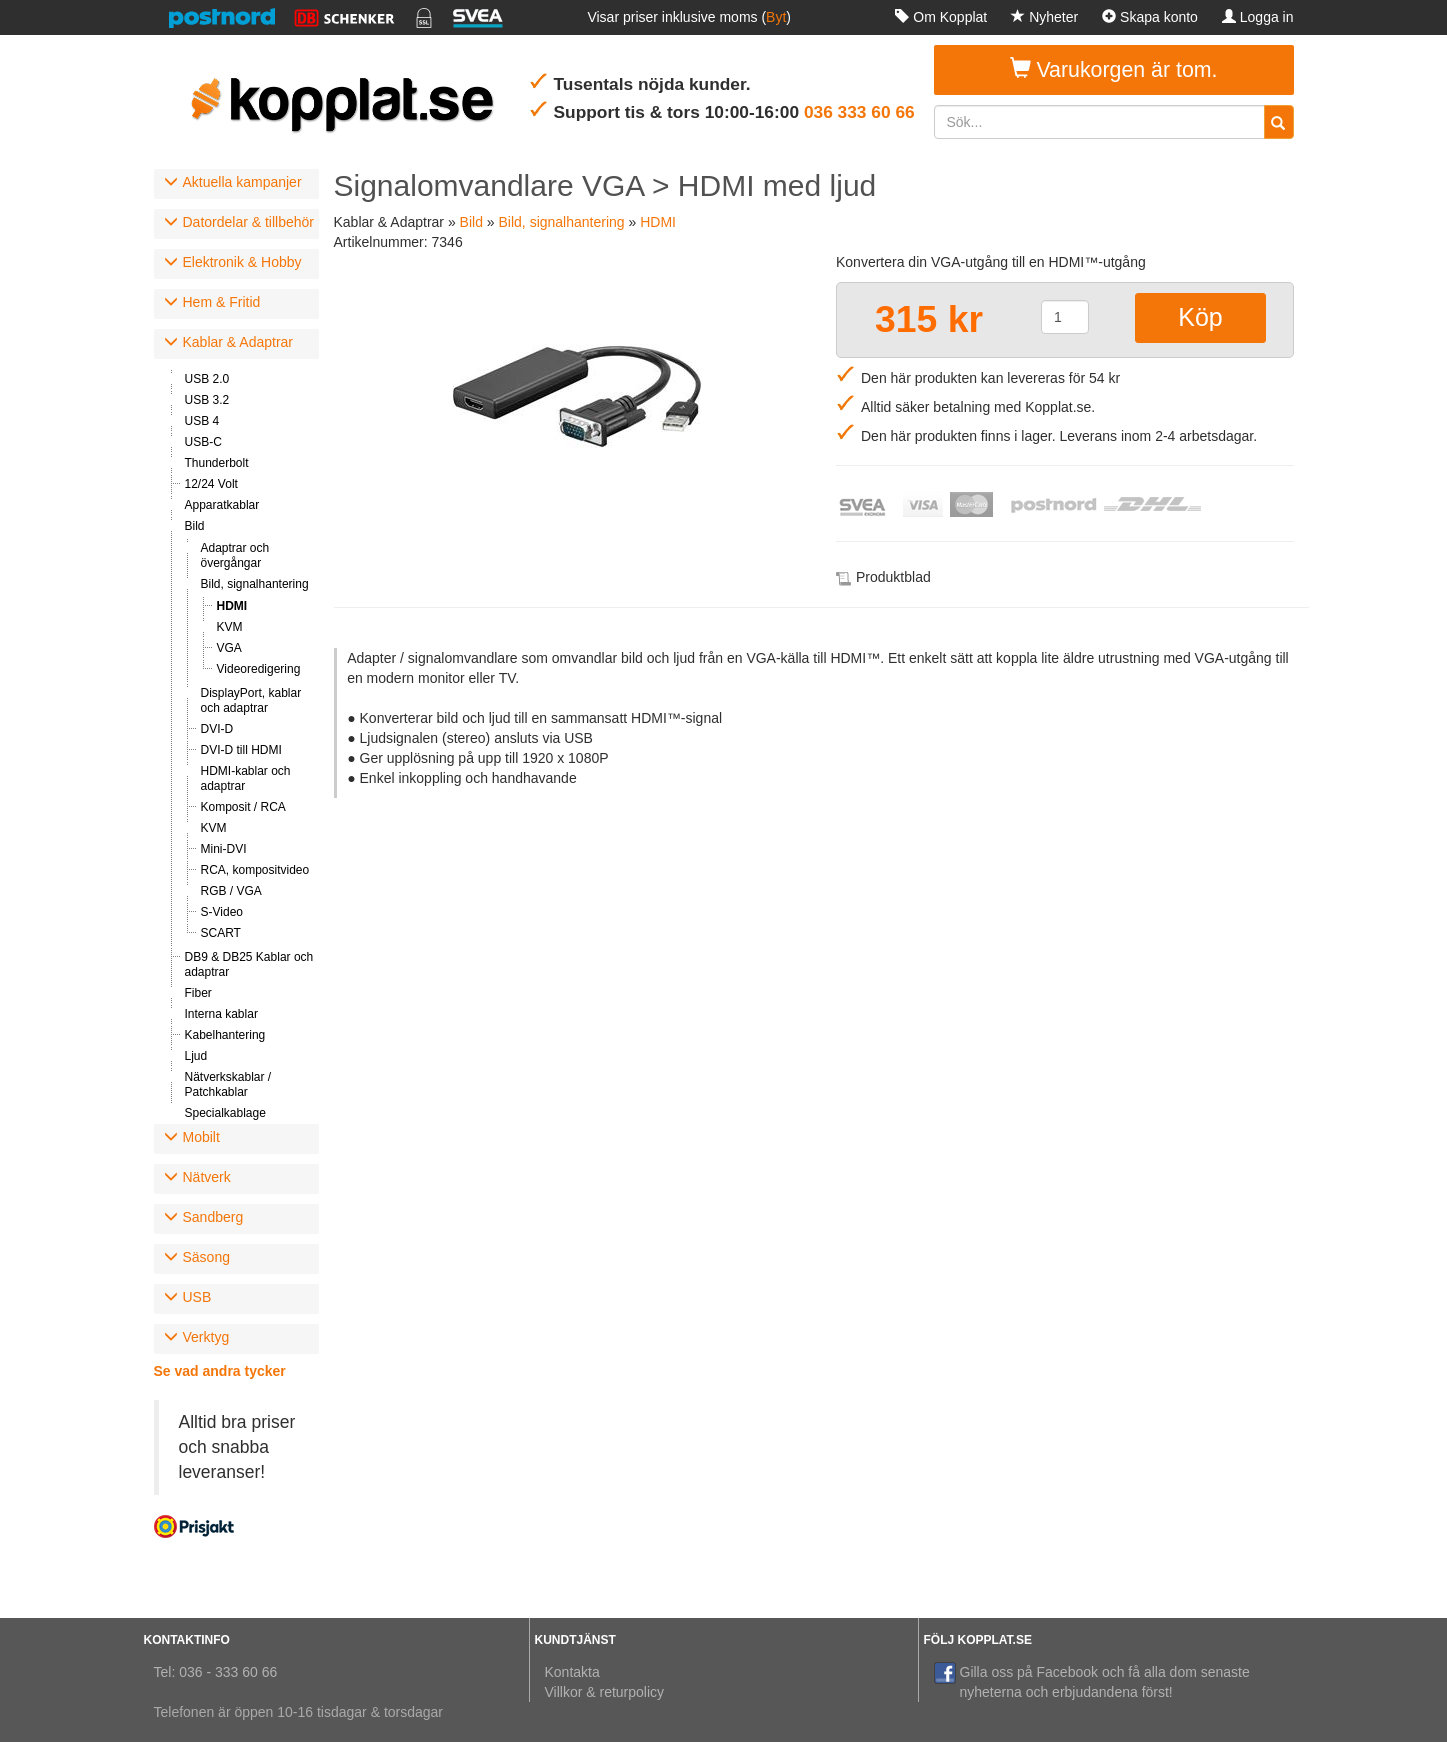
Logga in (1258, 17)
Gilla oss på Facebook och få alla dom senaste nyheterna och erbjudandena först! (1092, 1681)
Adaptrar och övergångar (235, 555)
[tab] (236, 184)
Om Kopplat (941, 17)
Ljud (196, 1056)
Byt (776, 17)
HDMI (232, 606)
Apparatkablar (222, 505)
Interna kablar (221, 1014)
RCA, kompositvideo (255, 870)
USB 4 (202, 421)
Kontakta (572, 1672)
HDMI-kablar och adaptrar (246, 778)
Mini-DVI (224, 849)
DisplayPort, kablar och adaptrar (251, 700)
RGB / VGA (231, 891)
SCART (221, 933)
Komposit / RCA (243, 807)
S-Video (222, 912)
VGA (229, 648)
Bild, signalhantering (255, 584)
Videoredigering (259, 669)
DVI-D (217, 729)
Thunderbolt (217, 463)
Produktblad (893, 577)
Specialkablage (225, 1113)
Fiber (198, 993)
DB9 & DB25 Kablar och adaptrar (249, 964)
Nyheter (1044, 17)
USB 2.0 (207, 379)
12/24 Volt (211, 484)
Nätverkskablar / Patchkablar (228, 1084)
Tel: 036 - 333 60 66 (216, 1672)
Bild (195, 526)
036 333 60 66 (859, 112)
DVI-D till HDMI (241, 750)
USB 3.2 (207, 400)
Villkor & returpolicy (605, 1692)
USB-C (203, 442)
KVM (230, 627)
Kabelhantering (225, 1035)
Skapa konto (1150, 17)
